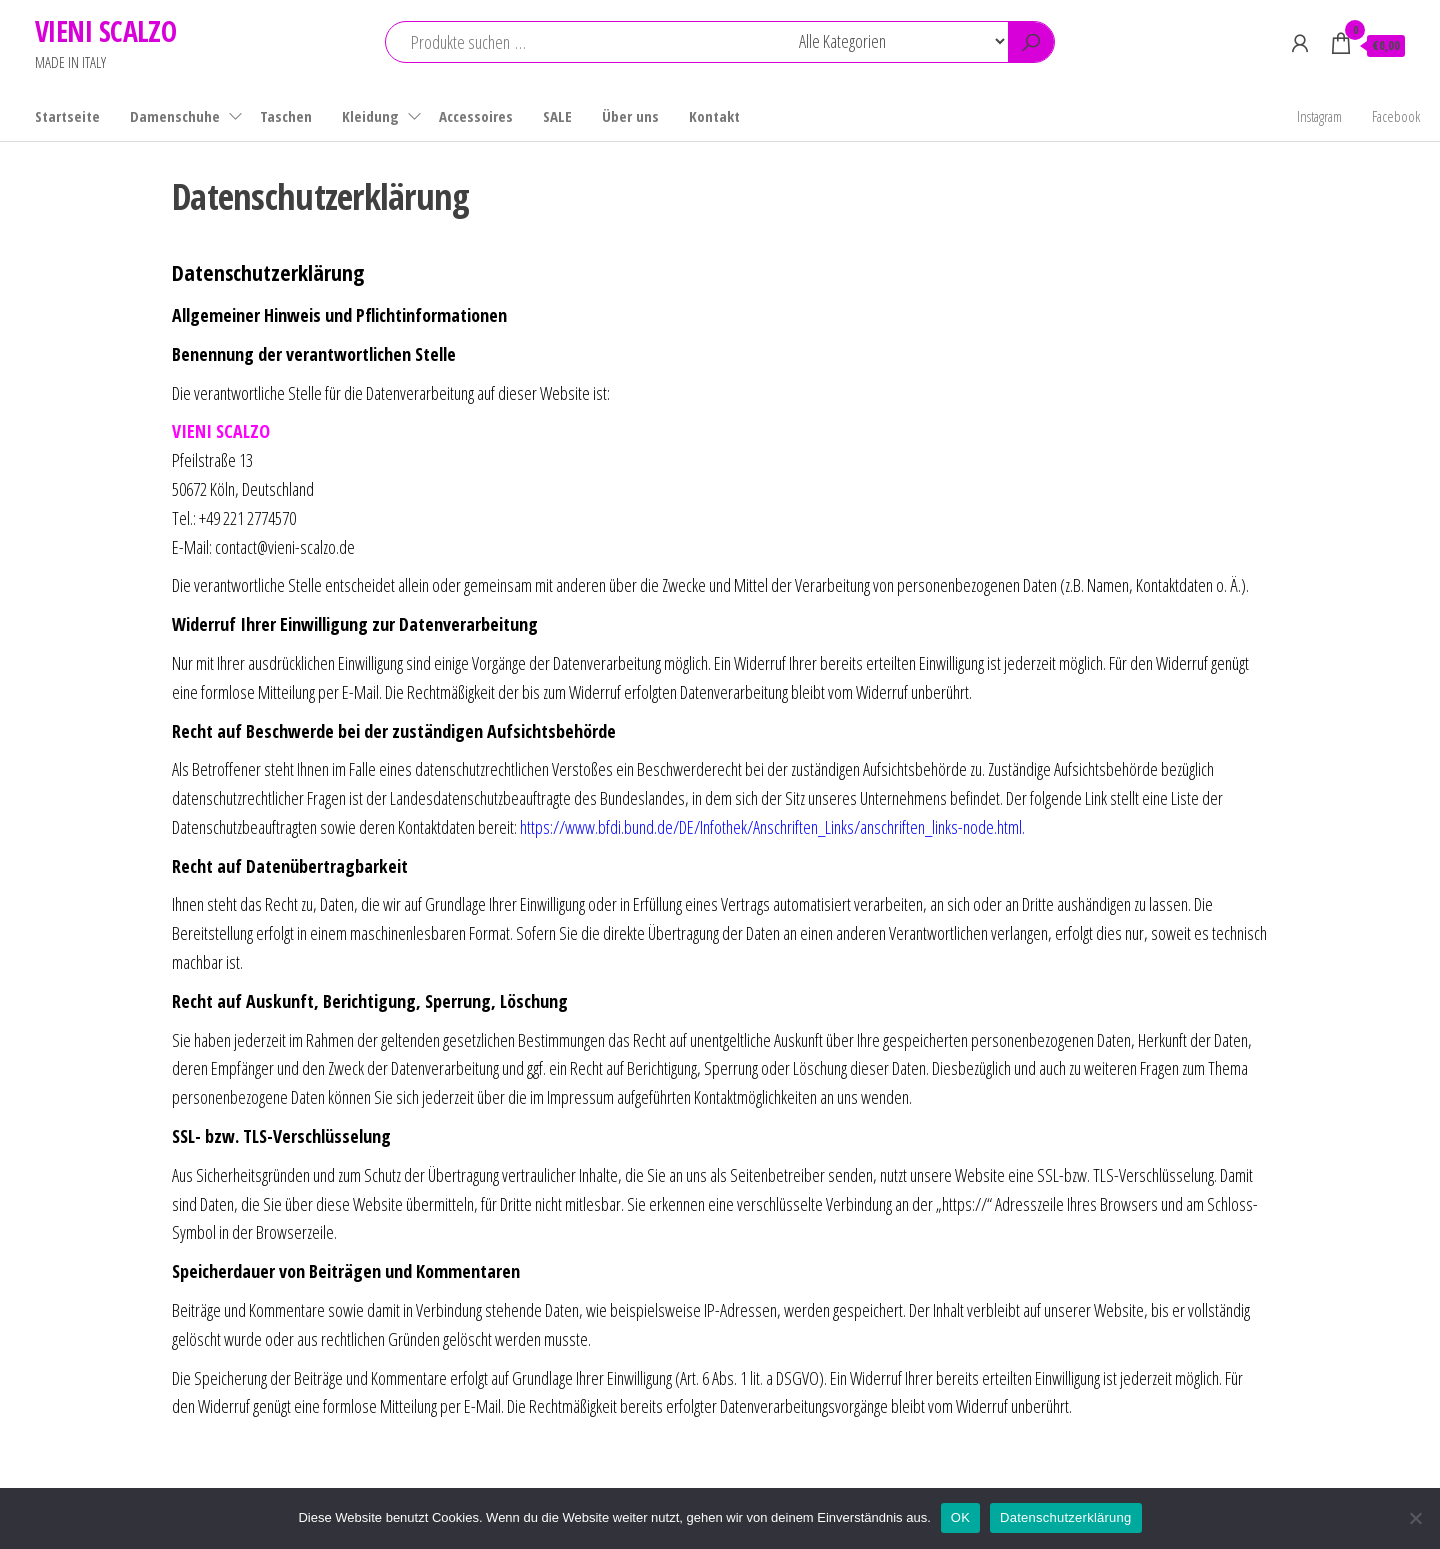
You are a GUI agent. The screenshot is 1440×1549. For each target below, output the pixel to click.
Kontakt (714, 116)
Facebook (1396, 116)
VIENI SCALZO (105, 31)
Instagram (1319, 116)
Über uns (630, 116)
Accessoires (476, 116)
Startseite (67, 116)
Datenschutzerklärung (1065, 1517)
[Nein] (1415, 1518)
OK (960, 1517)
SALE (557, 116)
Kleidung (370, 116)
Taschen (286, 116)
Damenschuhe (175, 116)
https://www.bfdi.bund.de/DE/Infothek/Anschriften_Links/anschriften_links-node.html (771, 827)
